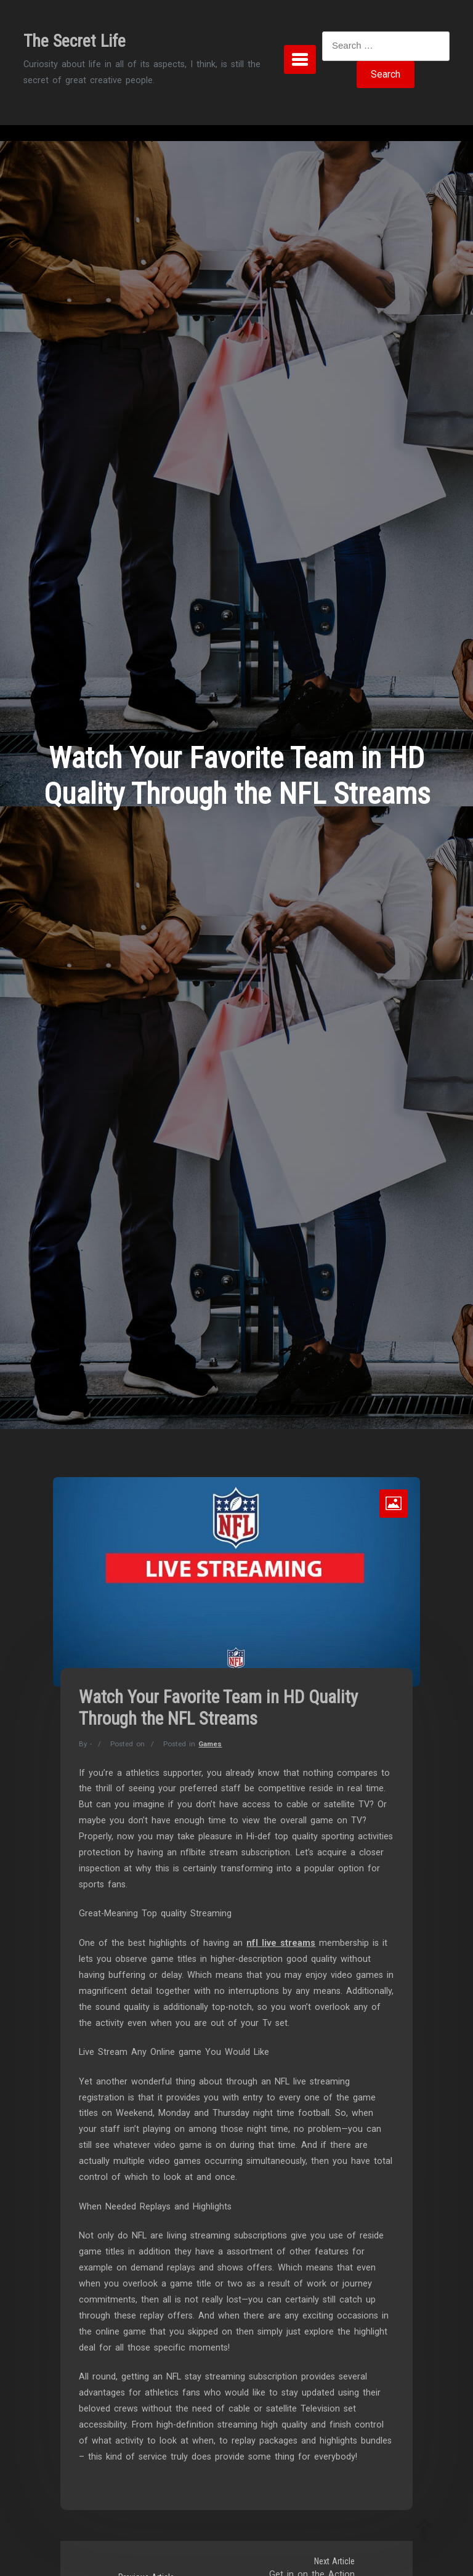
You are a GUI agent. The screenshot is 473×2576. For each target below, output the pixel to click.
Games (210, 1744)
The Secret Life (74, 41)
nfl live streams (280, 1943)
